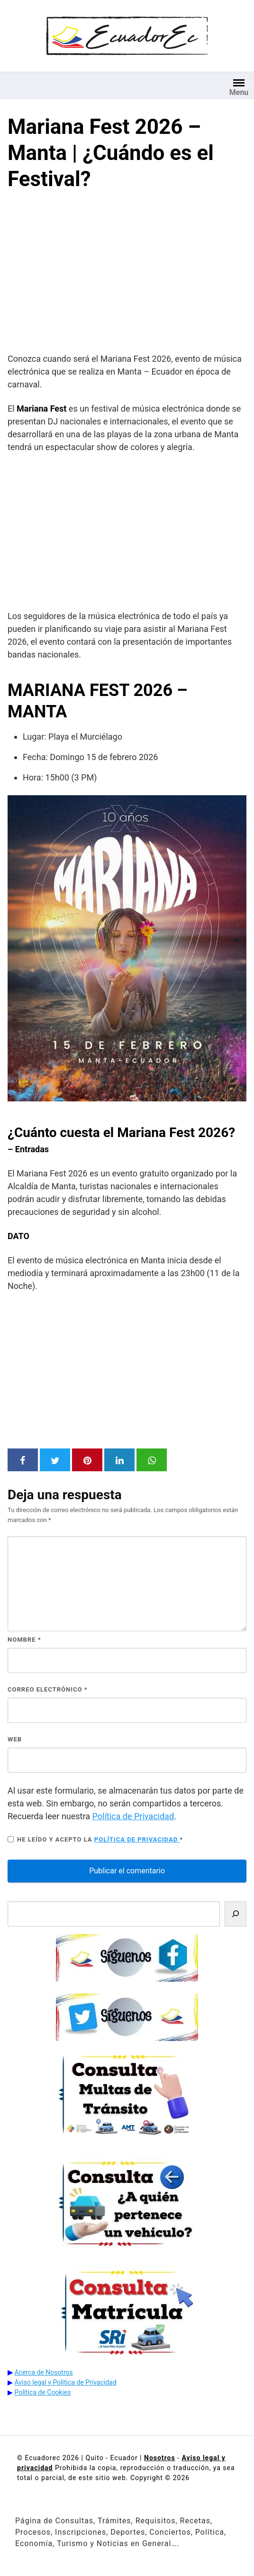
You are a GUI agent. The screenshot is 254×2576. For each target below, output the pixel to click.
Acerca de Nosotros (43, 2372)
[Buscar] (235, 1914)
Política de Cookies (42, 2392)
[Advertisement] (127, 273)
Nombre (24, 1639)
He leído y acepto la (95, 1839)
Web (15, 1739)
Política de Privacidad (133, 1816)
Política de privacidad (137, 1839)
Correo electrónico (48, 1689)
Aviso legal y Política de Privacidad (65, 2382)
